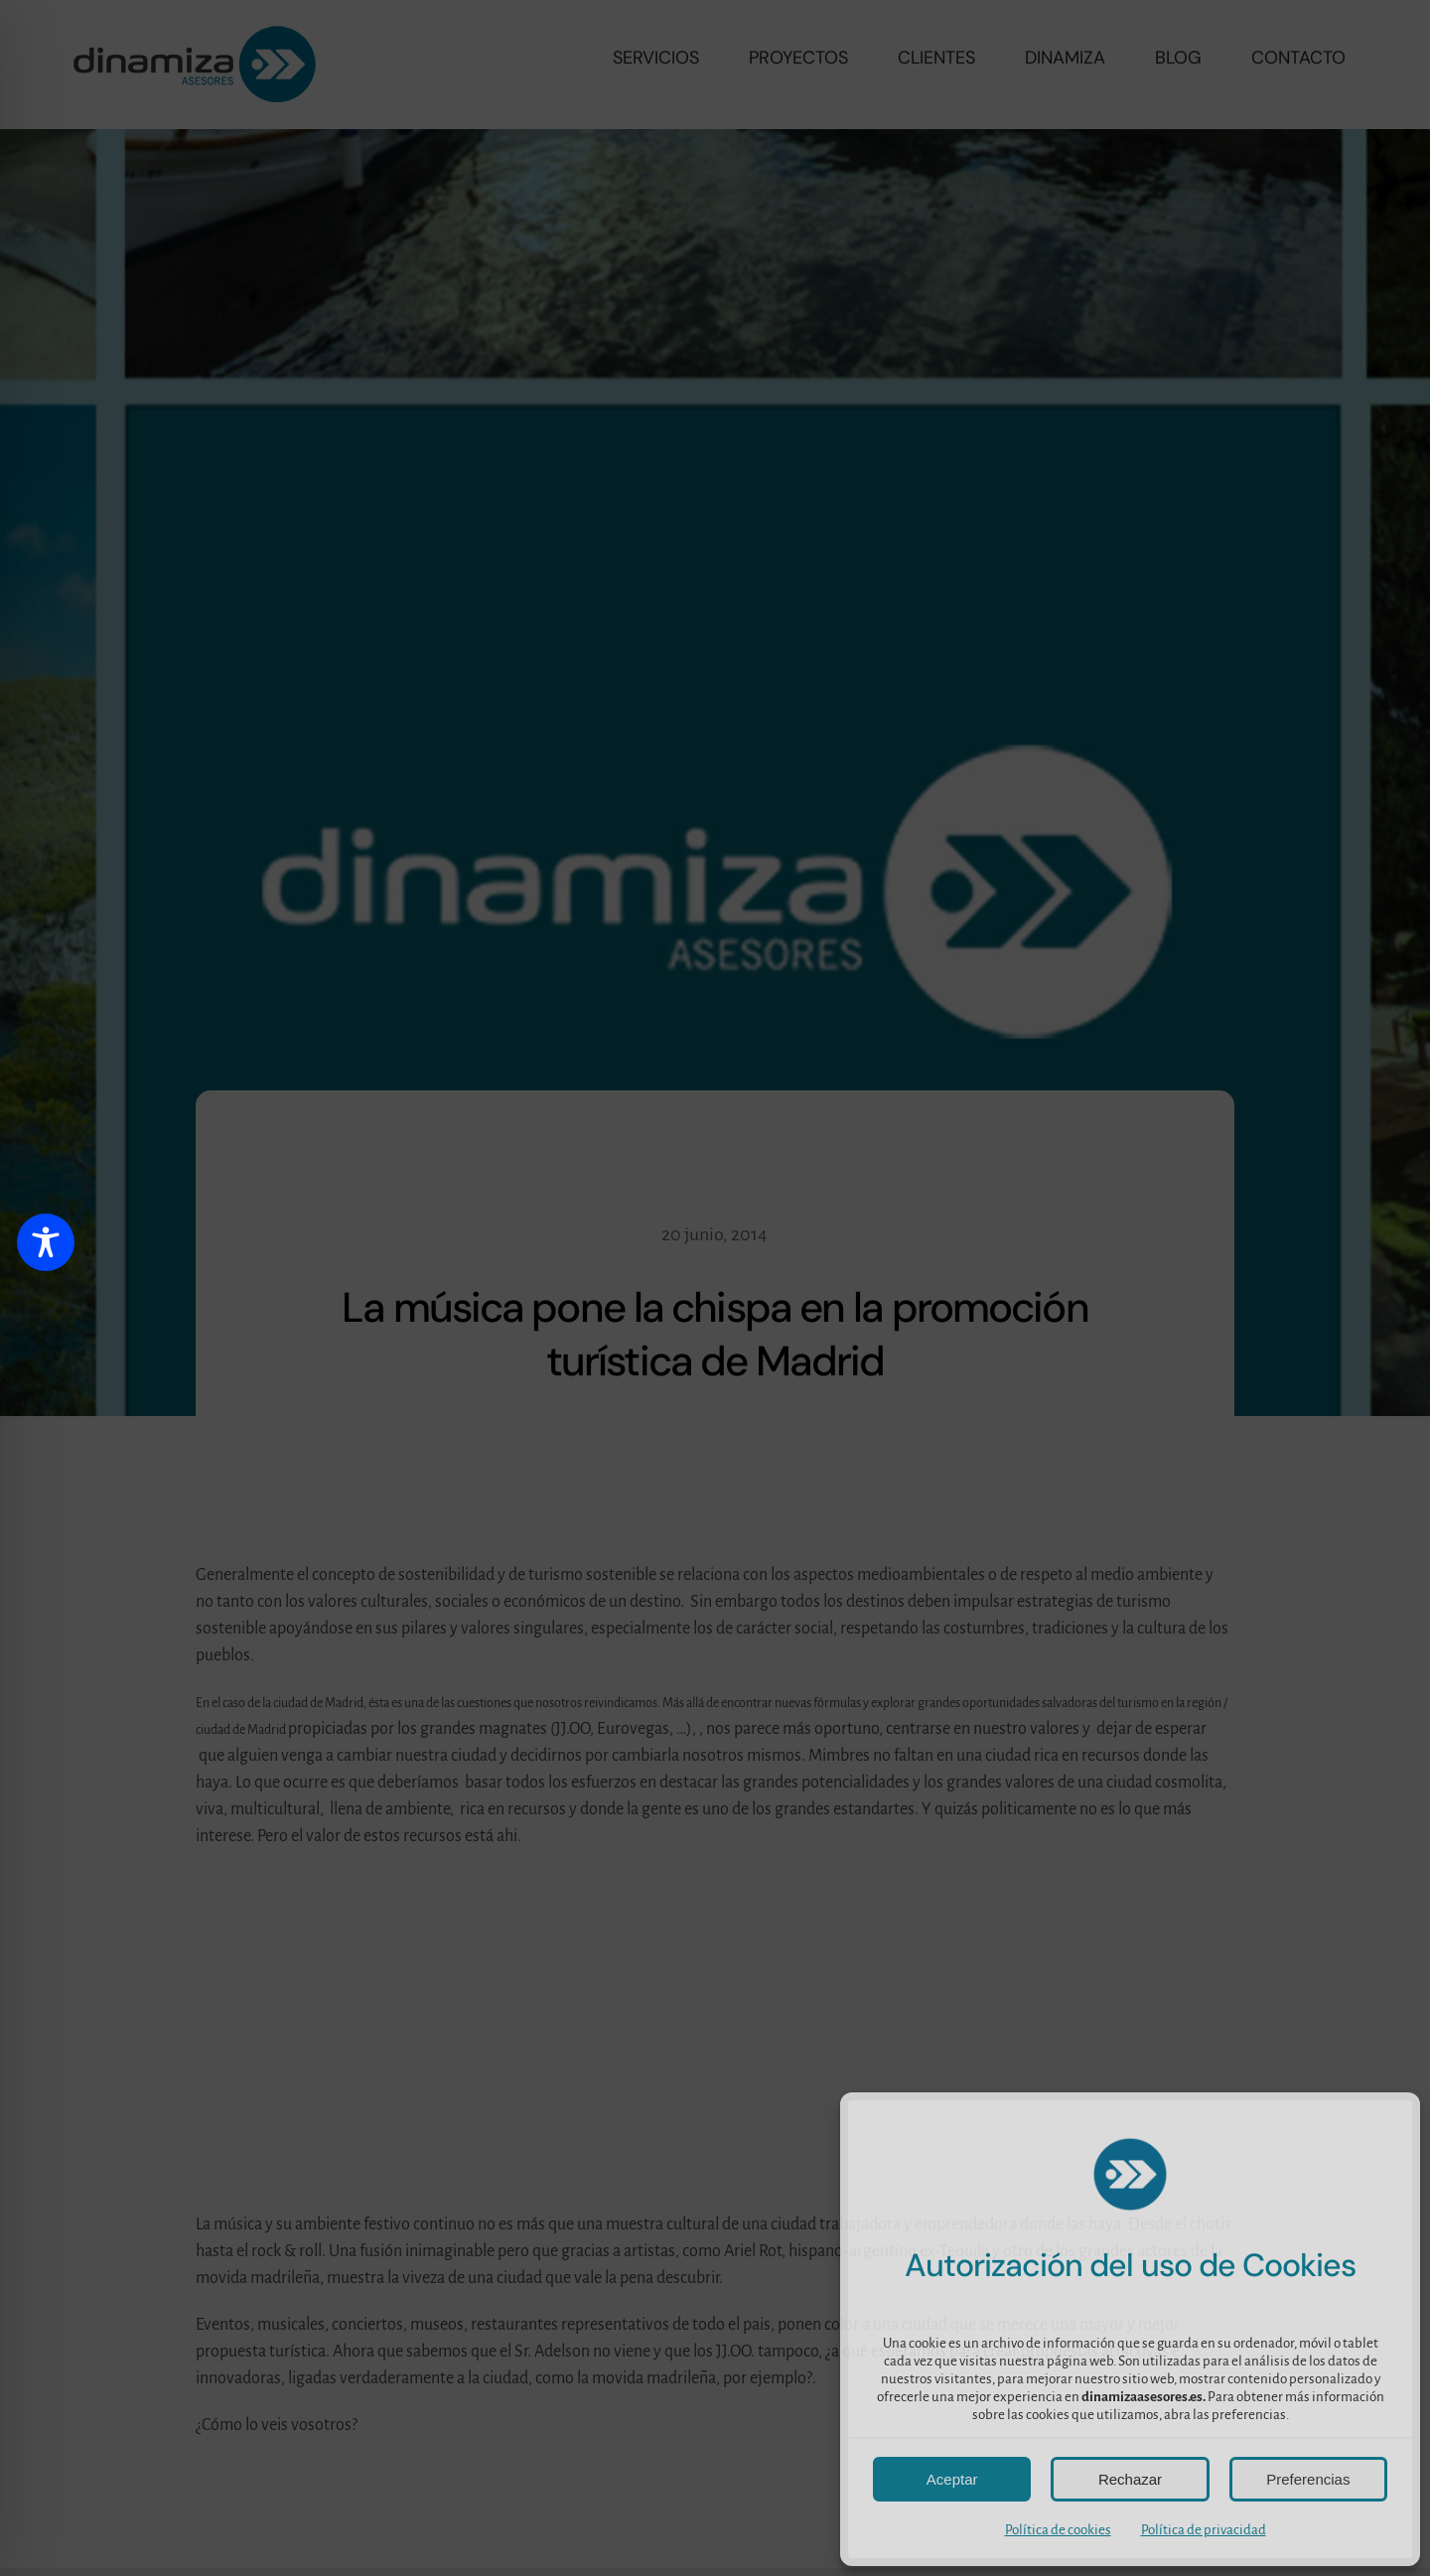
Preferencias (1308, 2479)
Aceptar (952, 2479)
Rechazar (1130, 2479)
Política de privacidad (1203, 2529)
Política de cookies (1058, 2529)
